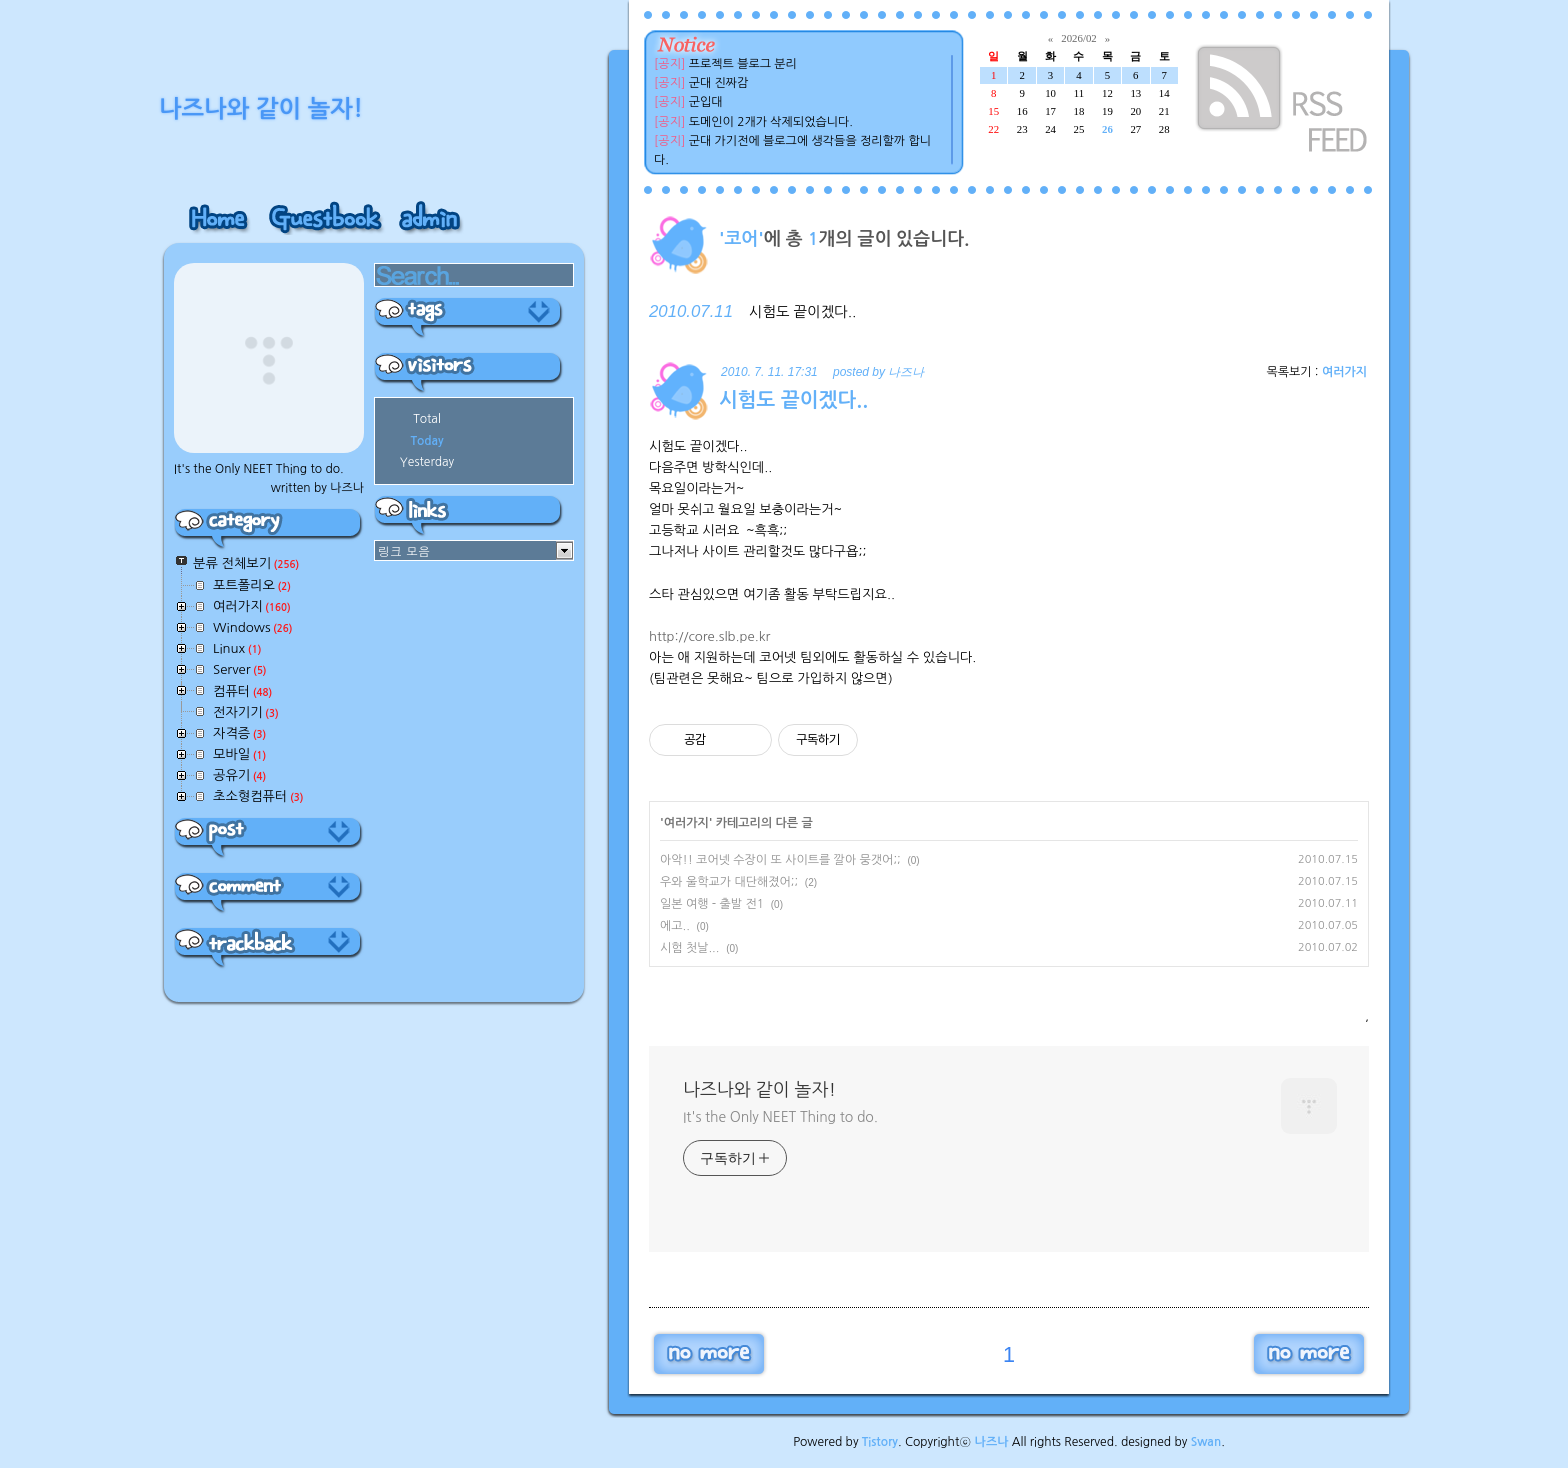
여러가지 (1344, 372)
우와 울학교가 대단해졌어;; (729, 882)
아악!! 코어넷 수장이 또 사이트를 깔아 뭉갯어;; (780, 860)
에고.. (675, 926)
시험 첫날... (689, 948)
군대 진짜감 (719, 83)
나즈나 (992, 1442)
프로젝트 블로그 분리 (743, 64)
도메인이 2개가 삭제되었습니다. (771, 122)
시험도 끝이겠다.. (802, 312)
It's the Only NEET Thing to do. (780, 1117)
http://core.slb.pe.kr (709, 636)
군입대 (706, 102)
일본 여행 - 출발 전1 (712, 904)
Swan (1206, 1442)
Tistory (880, 1442)
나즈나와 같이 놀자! (759, 1090)
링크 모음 (404, 550)
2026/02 (1078, 38)
